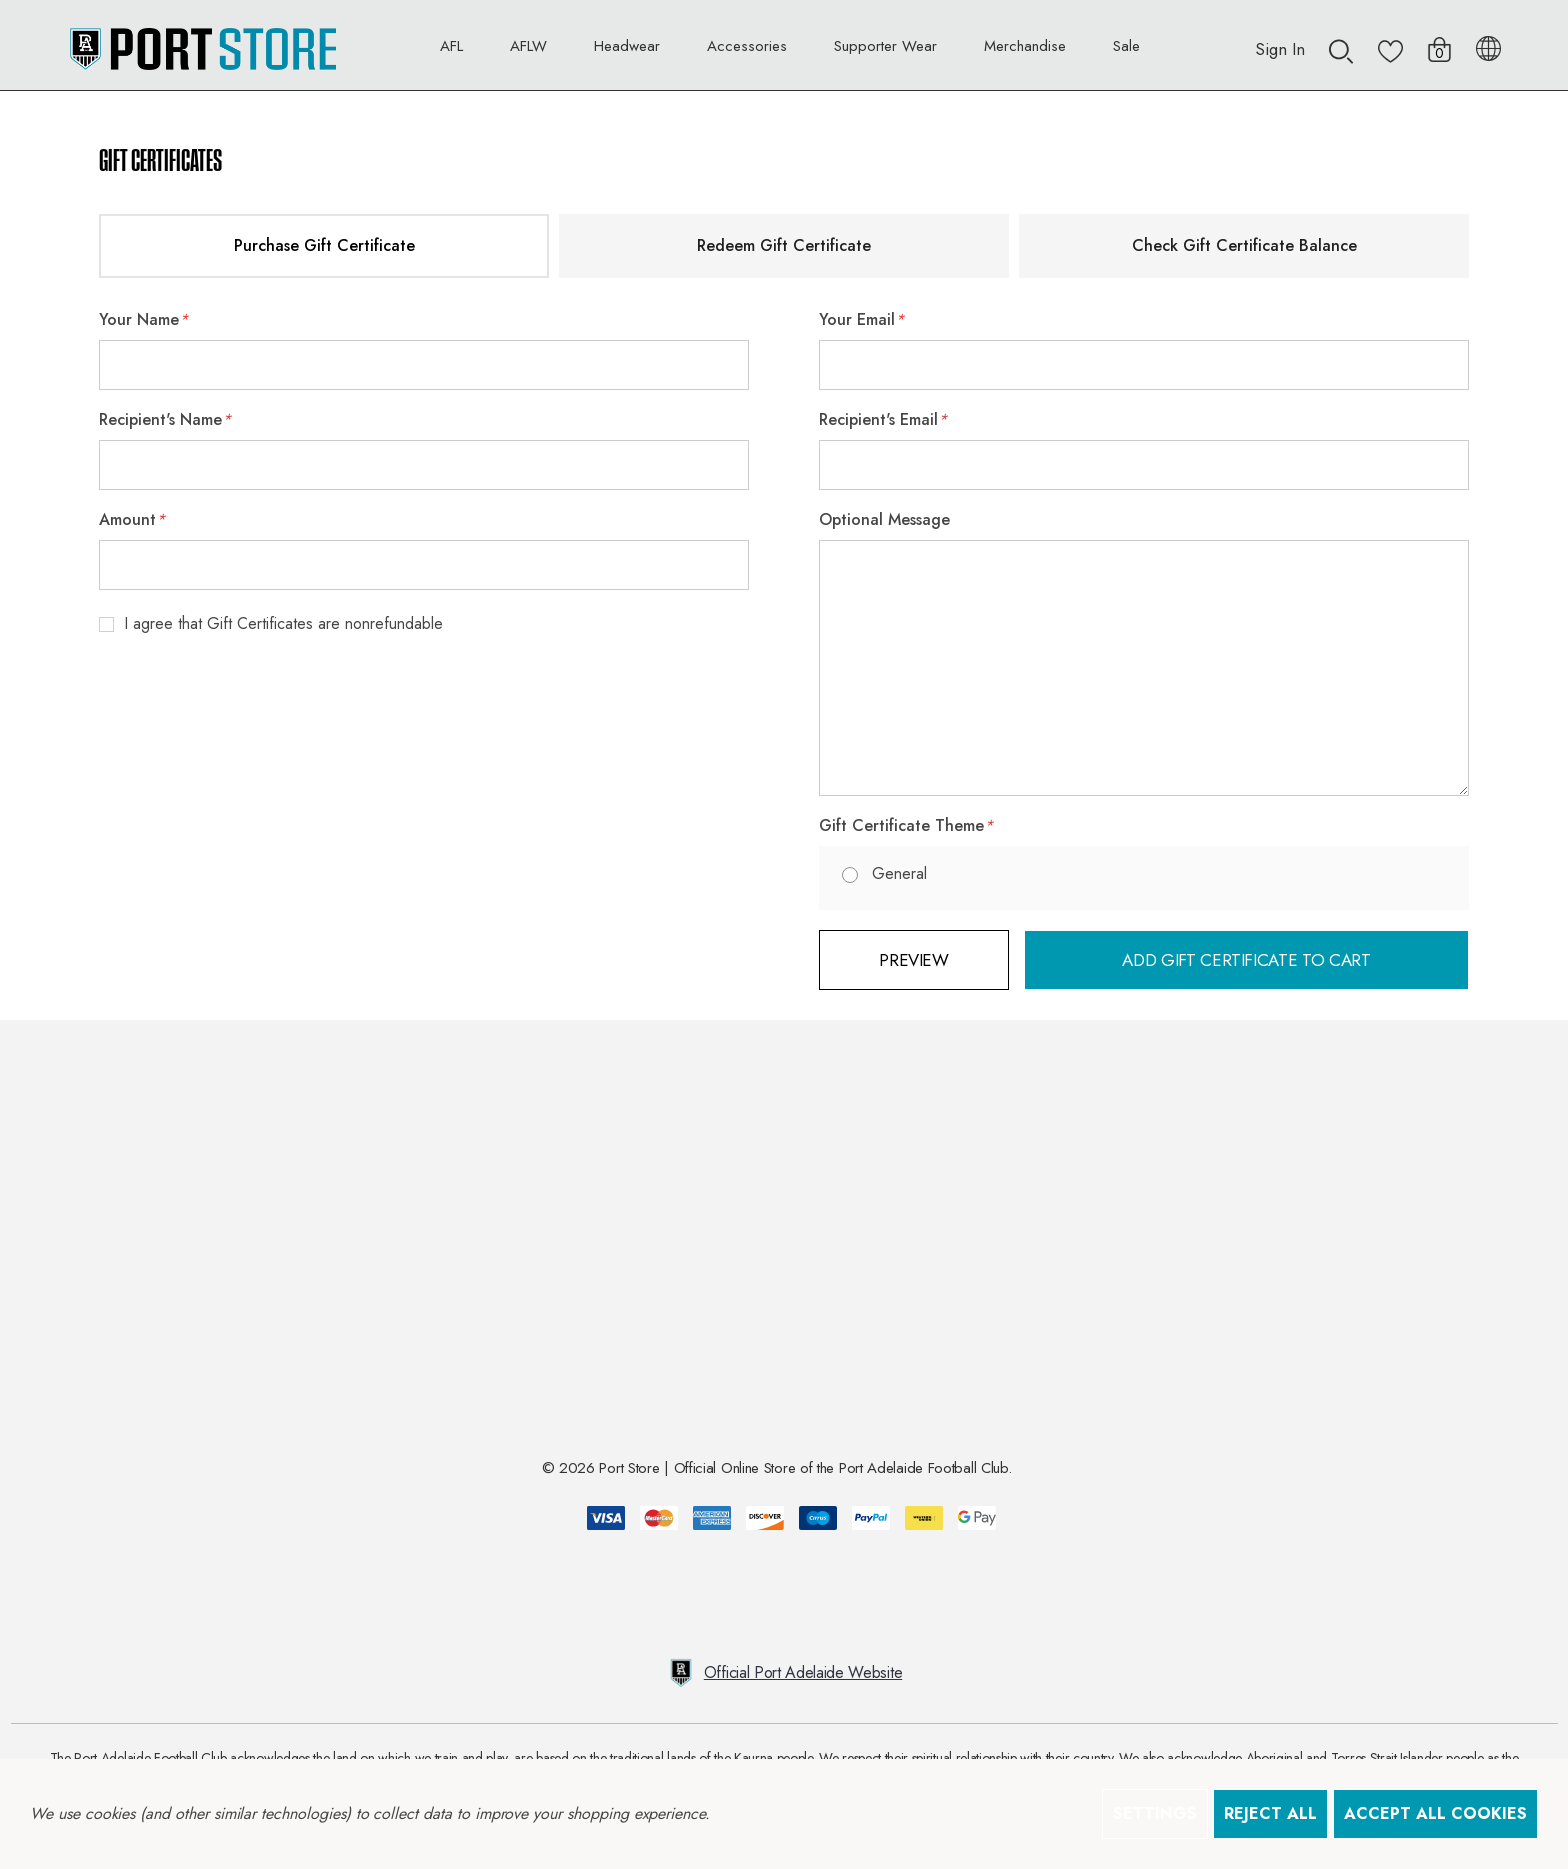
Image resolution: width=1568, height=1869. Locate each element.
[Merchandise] (1025, 51)
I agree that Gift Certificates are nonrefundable (283, 624)
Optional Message (884, 520)
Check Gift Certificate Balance (1244, 245)
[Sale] (1126, 45)
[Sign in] (1280, 39)
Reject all (1270, 1813)
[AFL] (451, 51)
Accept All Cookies (1435, 1813)
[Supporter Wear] (885, 51)
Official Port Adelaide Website (784, 1673)
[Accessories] (747, 51)
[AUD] (1488, 45)
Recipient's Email (883, 420)
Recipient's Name (165, 420)
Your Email (861, 320)
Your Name (143, 320)
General (899, 874)
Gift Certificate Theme (906, 826)
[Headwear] (627, 51)
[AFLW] (528, 51)
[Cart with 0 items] (1439, 39)
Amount (132, 520)
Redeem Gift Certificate (784, 245)
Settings (1155, 1813)
